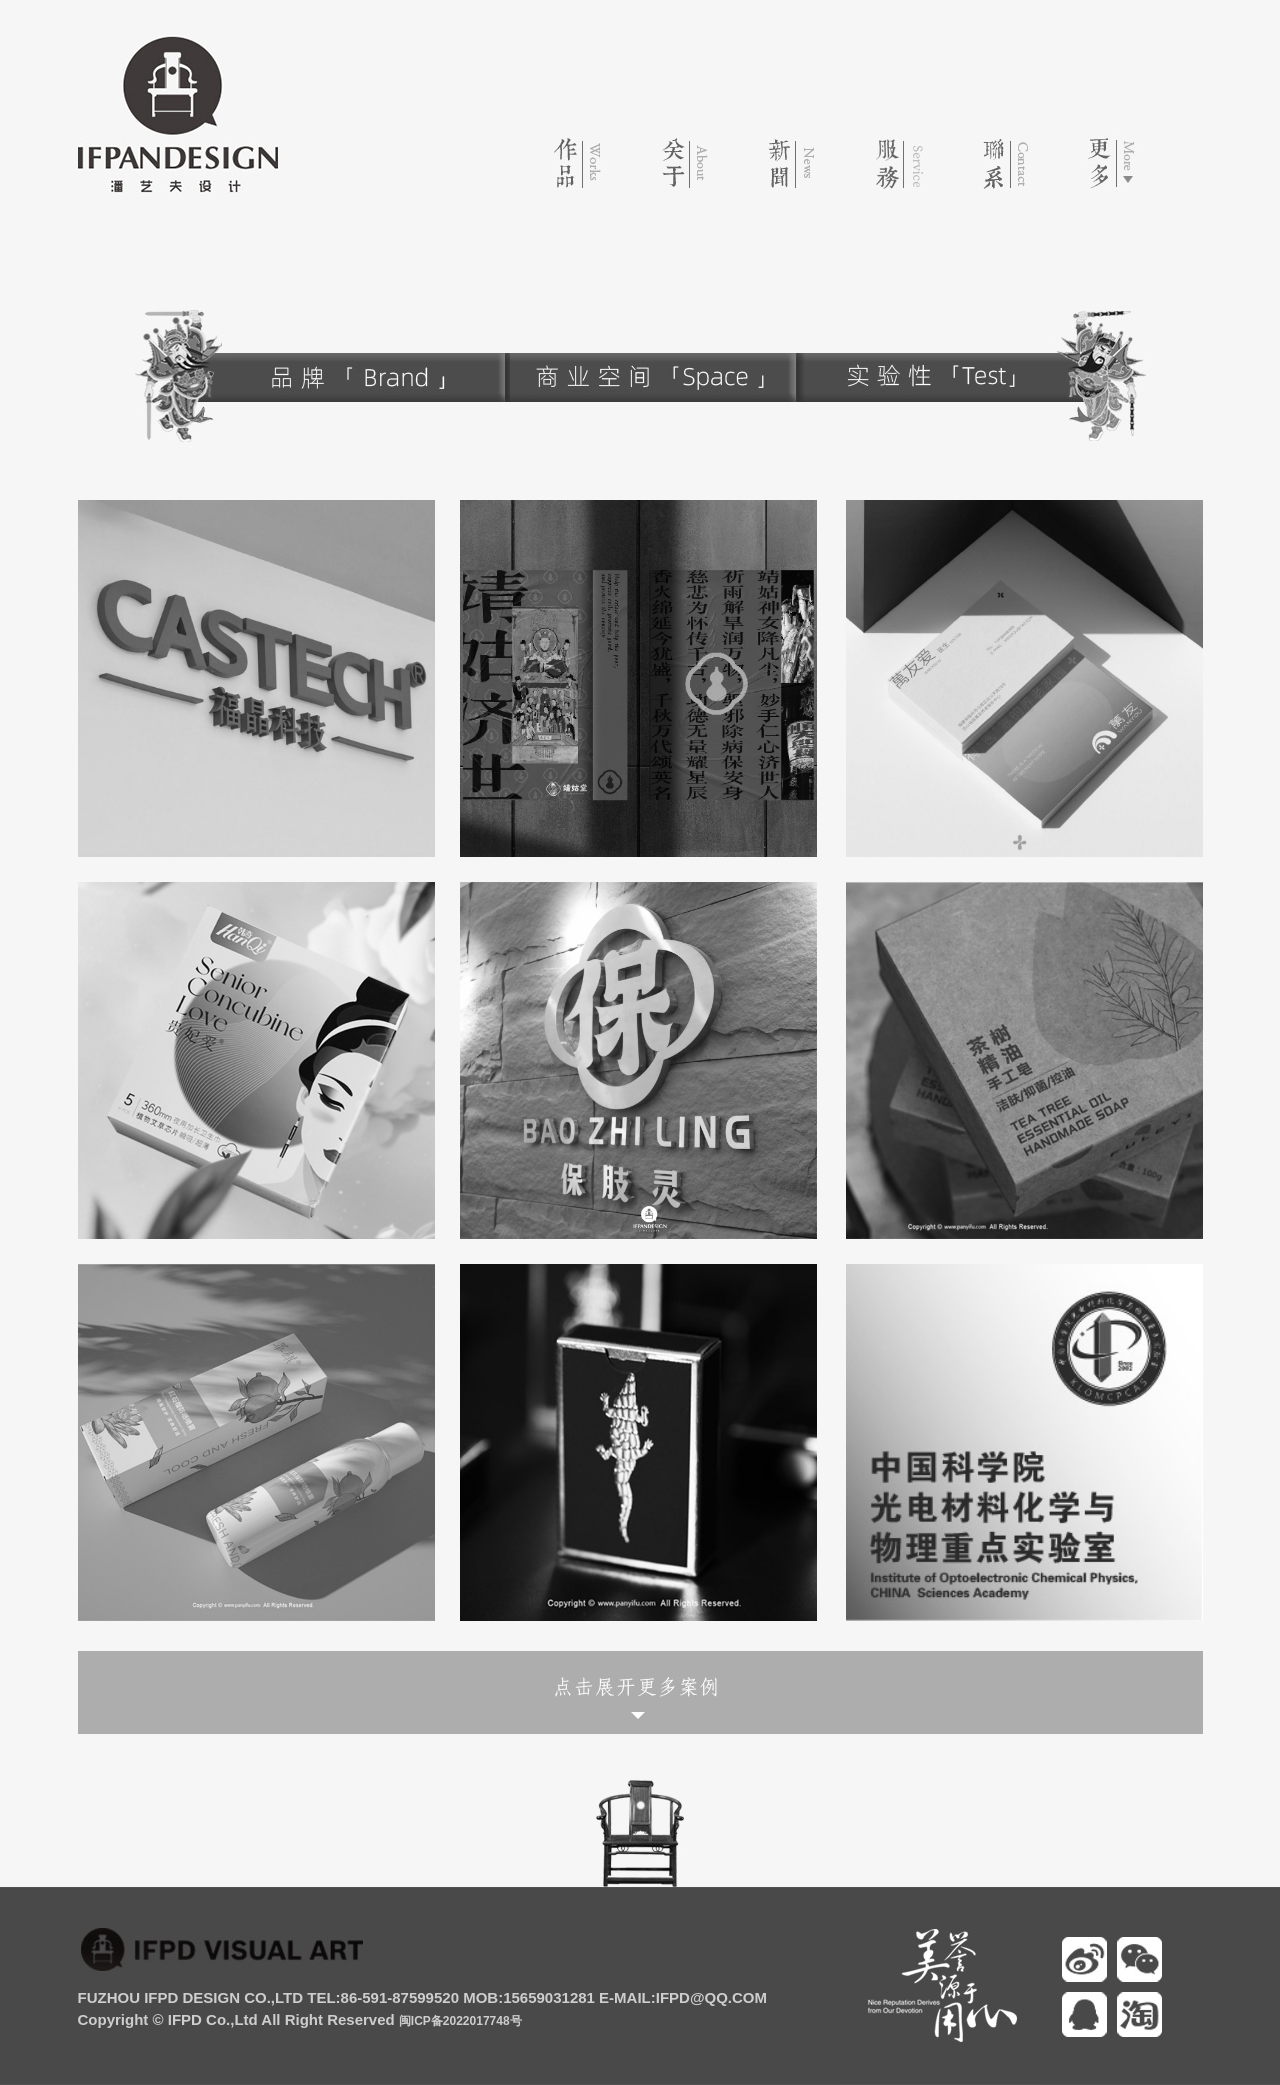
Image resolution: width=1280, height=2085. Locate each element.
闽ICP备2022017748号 (460, 2021)
